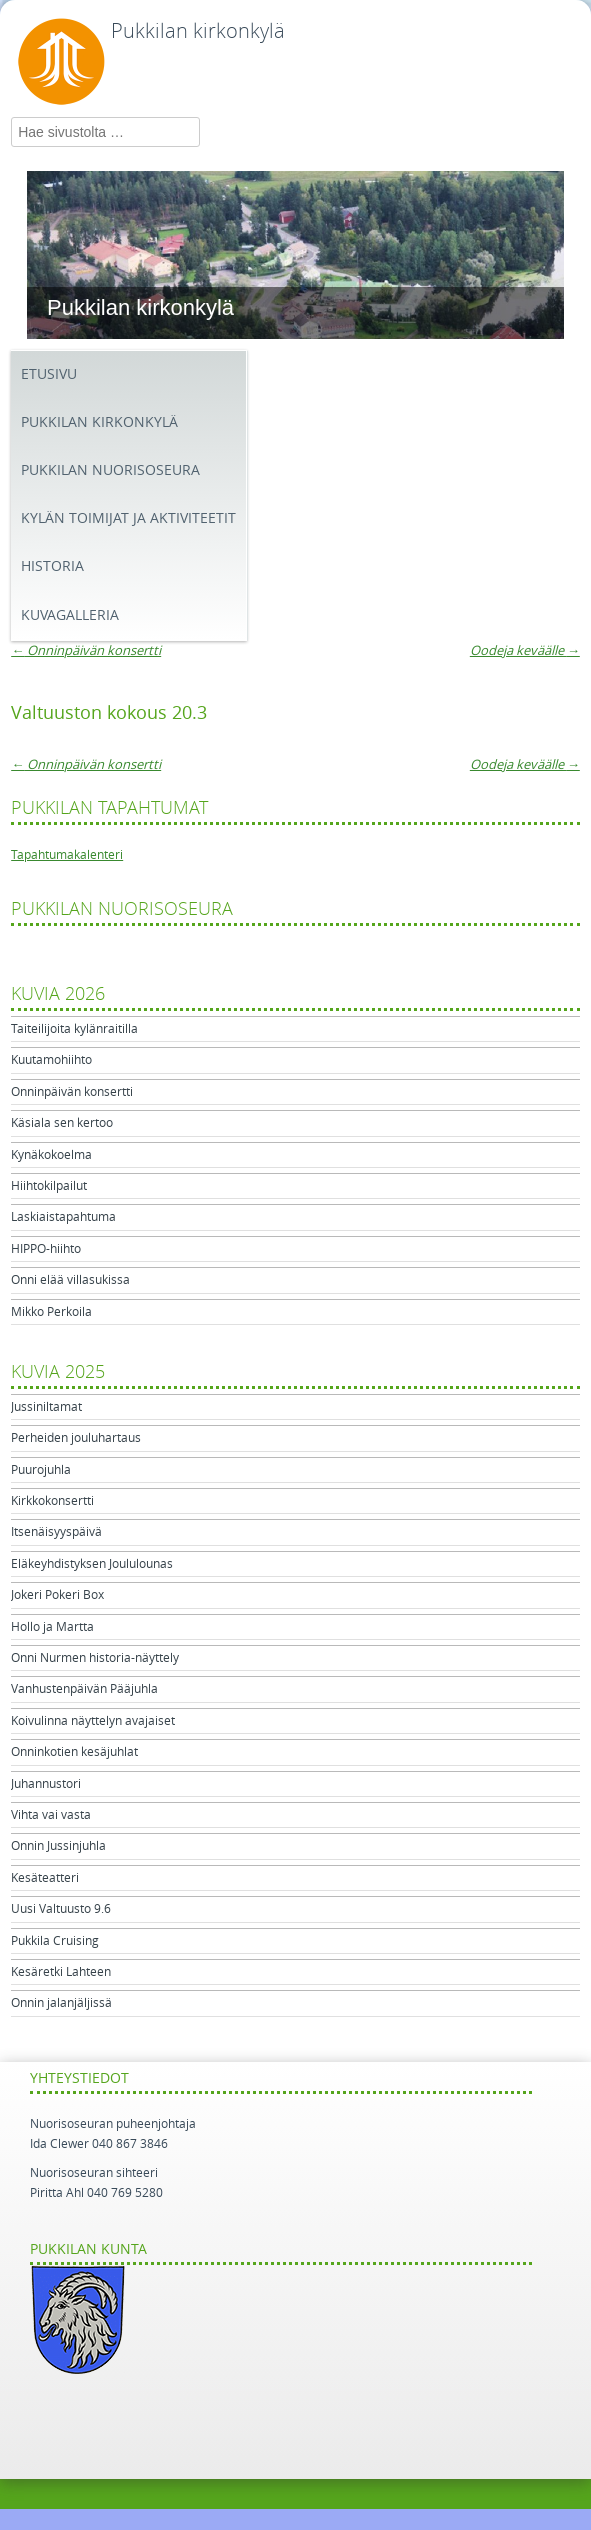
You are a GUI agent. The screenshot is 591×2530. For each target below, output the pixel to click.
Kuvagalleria (70, 615)
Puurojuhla (41, 1470)
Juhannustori (46, 1784)
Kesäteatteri (45, 1878)
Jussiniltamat (46, 1407)
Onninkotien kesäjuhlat (74, 1752)
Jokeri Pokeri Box (57, 1595)
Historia (52, 566)
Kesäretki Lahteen (61, 1972)
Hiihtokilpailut (49, 1186)
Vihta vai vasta (51, 1815)
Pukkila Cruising (55, 1941)
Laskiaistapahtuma (63, 1217)
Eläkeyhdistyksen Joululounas (92, 1564)
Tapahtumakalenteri (67, 855)
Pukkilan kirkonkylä (198, 31)
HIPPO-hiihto (46, 1249)
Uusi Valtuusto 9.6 (61, 1909)
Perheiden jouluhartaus (76, 1438)
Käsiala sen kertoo (62, 1123)
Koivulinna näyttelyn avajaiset (93, 1721)
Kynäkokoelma (51, 1155)
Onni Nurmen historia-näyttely (95, 1658)
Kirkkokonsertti (52, 1501)
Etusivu (49, 374)
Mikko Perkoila (51, 1312)
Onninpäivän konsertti (86, 650)
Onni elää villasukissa (70, 1280)
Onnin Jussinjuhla (58, 1846)
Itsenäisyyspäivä (56, 1532)
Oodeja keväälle (525, 650)
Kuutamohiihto (51, 1060)
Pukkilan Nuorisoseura (110, 470)
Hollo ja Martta (52, 1627)
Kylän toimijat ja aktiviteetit (128, 518)
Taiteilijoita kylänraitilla (74, 1029)
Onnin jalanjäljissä (61, 2003)
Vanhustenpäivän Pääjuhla (84, 1689)
